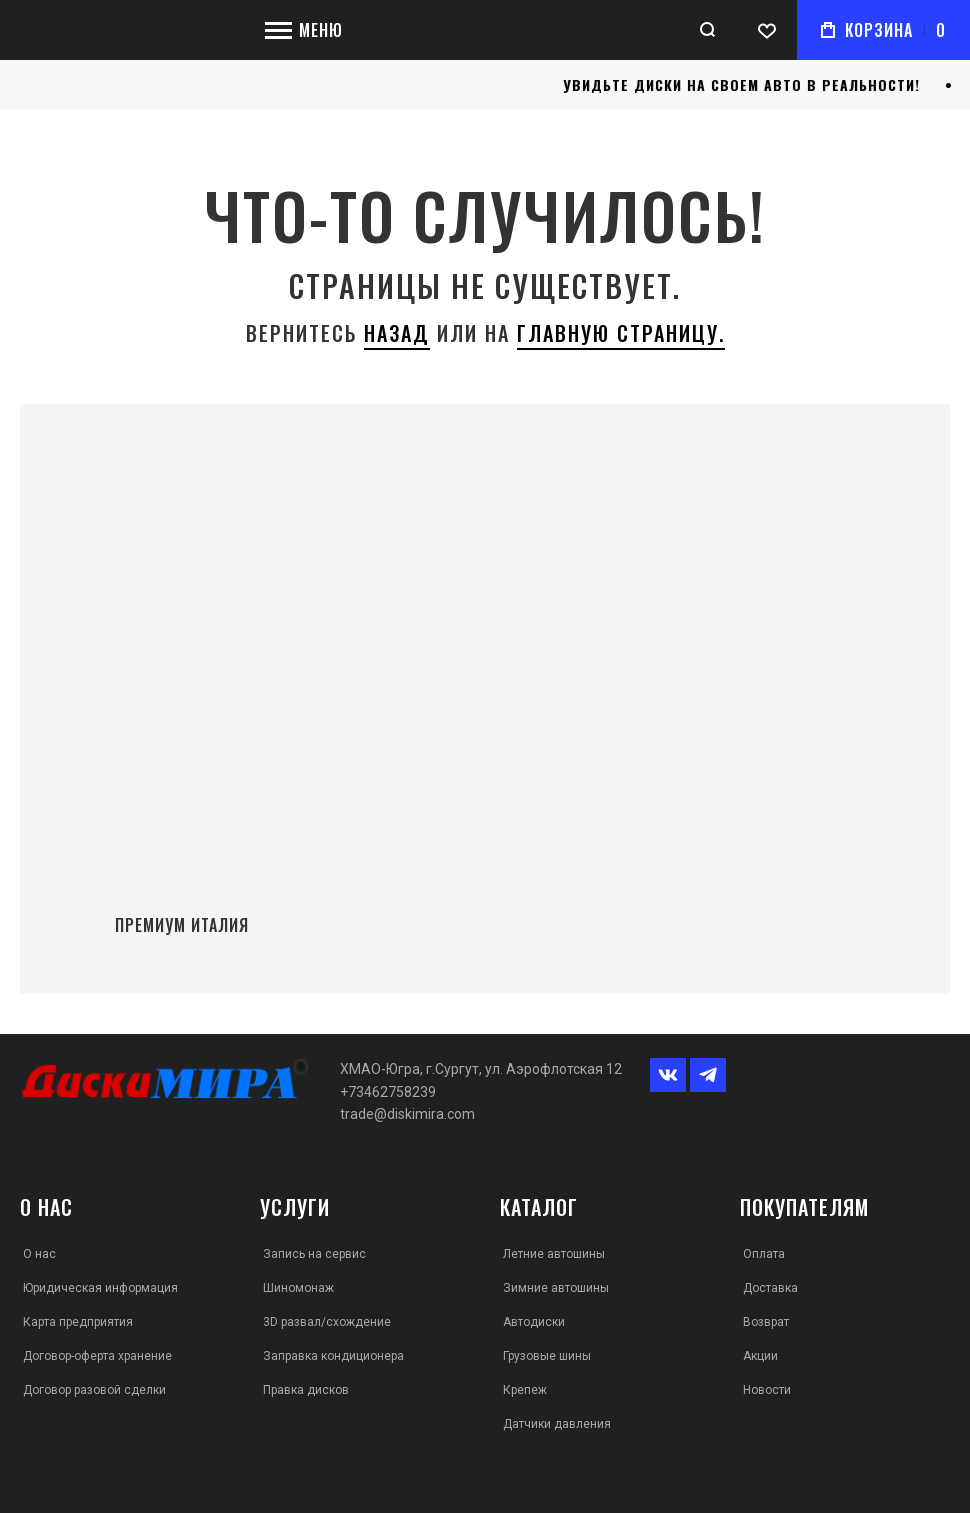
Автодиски (534, 1322)
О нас (39, 1254)
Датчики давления (557, 1424)
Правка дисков (306, 1390)
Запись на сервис (314, 1254)
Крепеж (525, 1390)
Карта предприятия (78, 1322)
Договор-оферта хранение (97, 1356)
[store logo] (125, 30)
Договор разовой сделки (94, 1390)
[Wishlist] (767, 30)
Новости (767, 1390)
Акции (760, 1356)
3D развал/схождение (327, 1322)
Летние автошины (554, 1254)
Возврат (766, 1322)
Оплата (764, 1254)
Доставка (770, 1288)
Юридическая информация (100, 1288)
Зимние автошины (556, 1288)
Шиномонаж (298, 1288)
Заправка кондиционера (333, 1356)
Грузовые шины (547, 1356)
